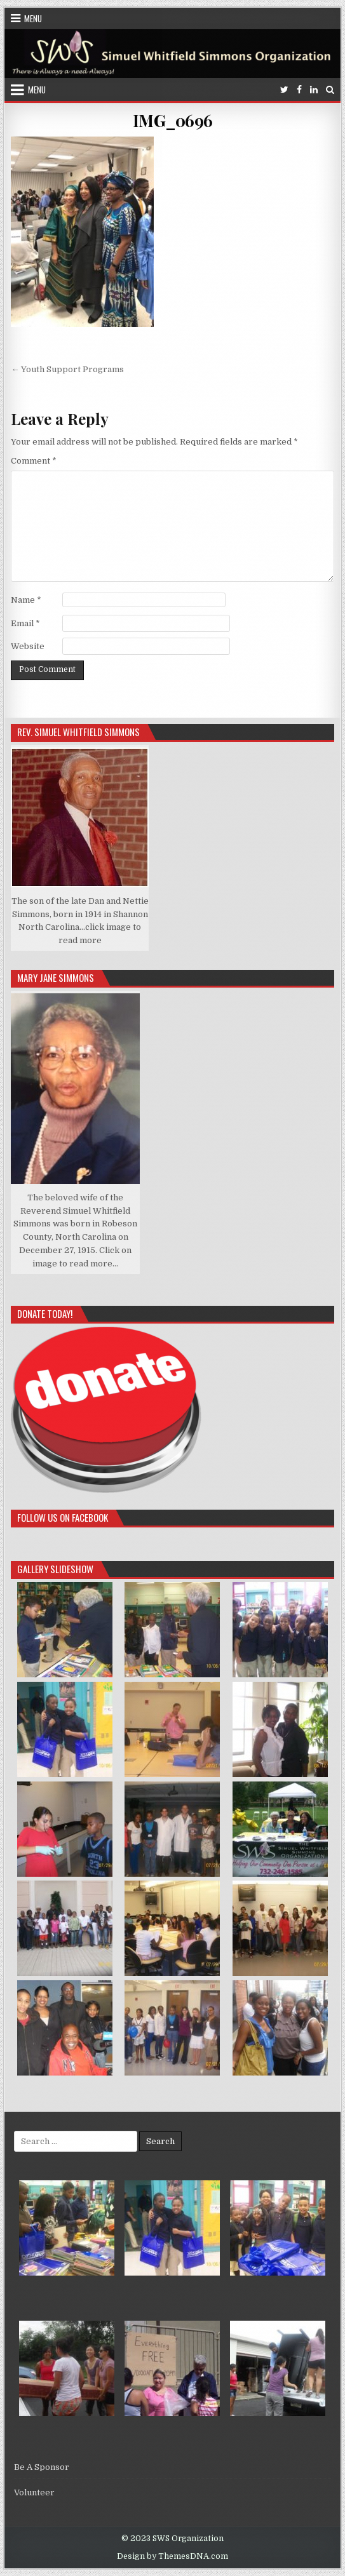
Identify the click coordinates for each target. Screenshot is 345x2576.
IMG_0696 (173, 120)
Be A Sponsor (41, 2467)
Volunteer (34, 2492)
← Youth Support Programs (67, 369)
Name (26, 600)
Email (25, 623)
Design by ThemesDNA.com (172, 2556)
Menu (33, 18)
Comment (34, 461)
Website (27, 646)
